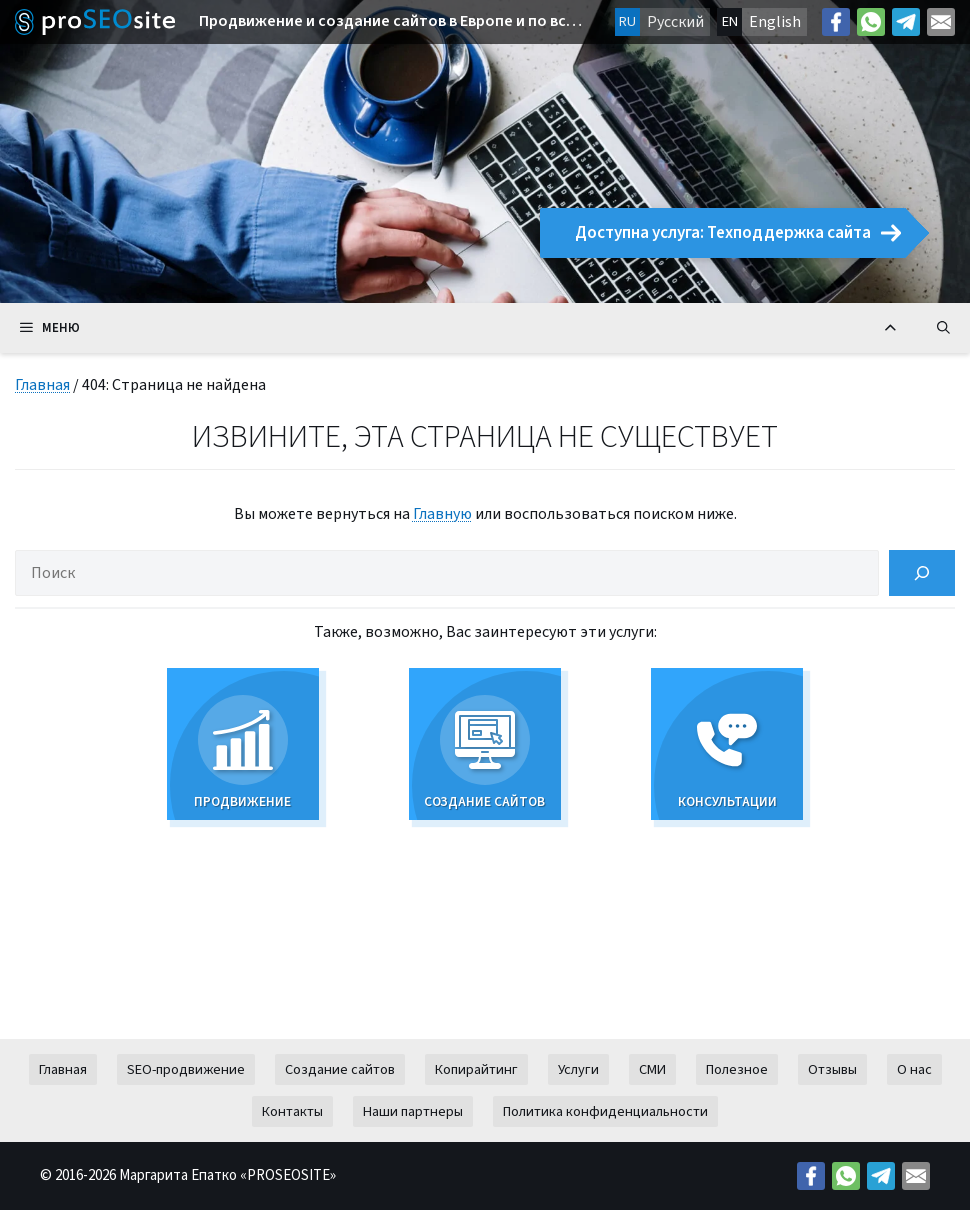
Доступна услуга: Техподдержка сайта (738, 233)
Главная (42, 385)
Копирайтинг (476, 1084)
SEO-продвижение (186, 1084)
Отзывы (832, 1084)
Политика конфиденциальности (605, 1126)
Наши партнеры (413, 1126)
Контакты (292, 1126)
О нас (914, 1084)
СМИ (652, 1084)
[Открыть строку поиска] (943, 328)
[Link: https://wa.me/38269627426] (871, 22)
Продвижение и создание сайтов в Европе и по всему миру (392, 21)
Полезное (737, 1084)
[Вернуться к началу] (890, 328)
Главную (442, 514)
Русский (675, 22)
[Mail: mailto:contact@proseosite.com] (941, 22)
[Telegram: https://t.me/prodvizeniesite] (906, 22)
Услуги (578, 1084)
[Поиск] (922, 573)
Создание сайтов (340, 1084)
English (775, 22)
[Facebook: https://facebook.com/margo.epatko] (836, 22)
